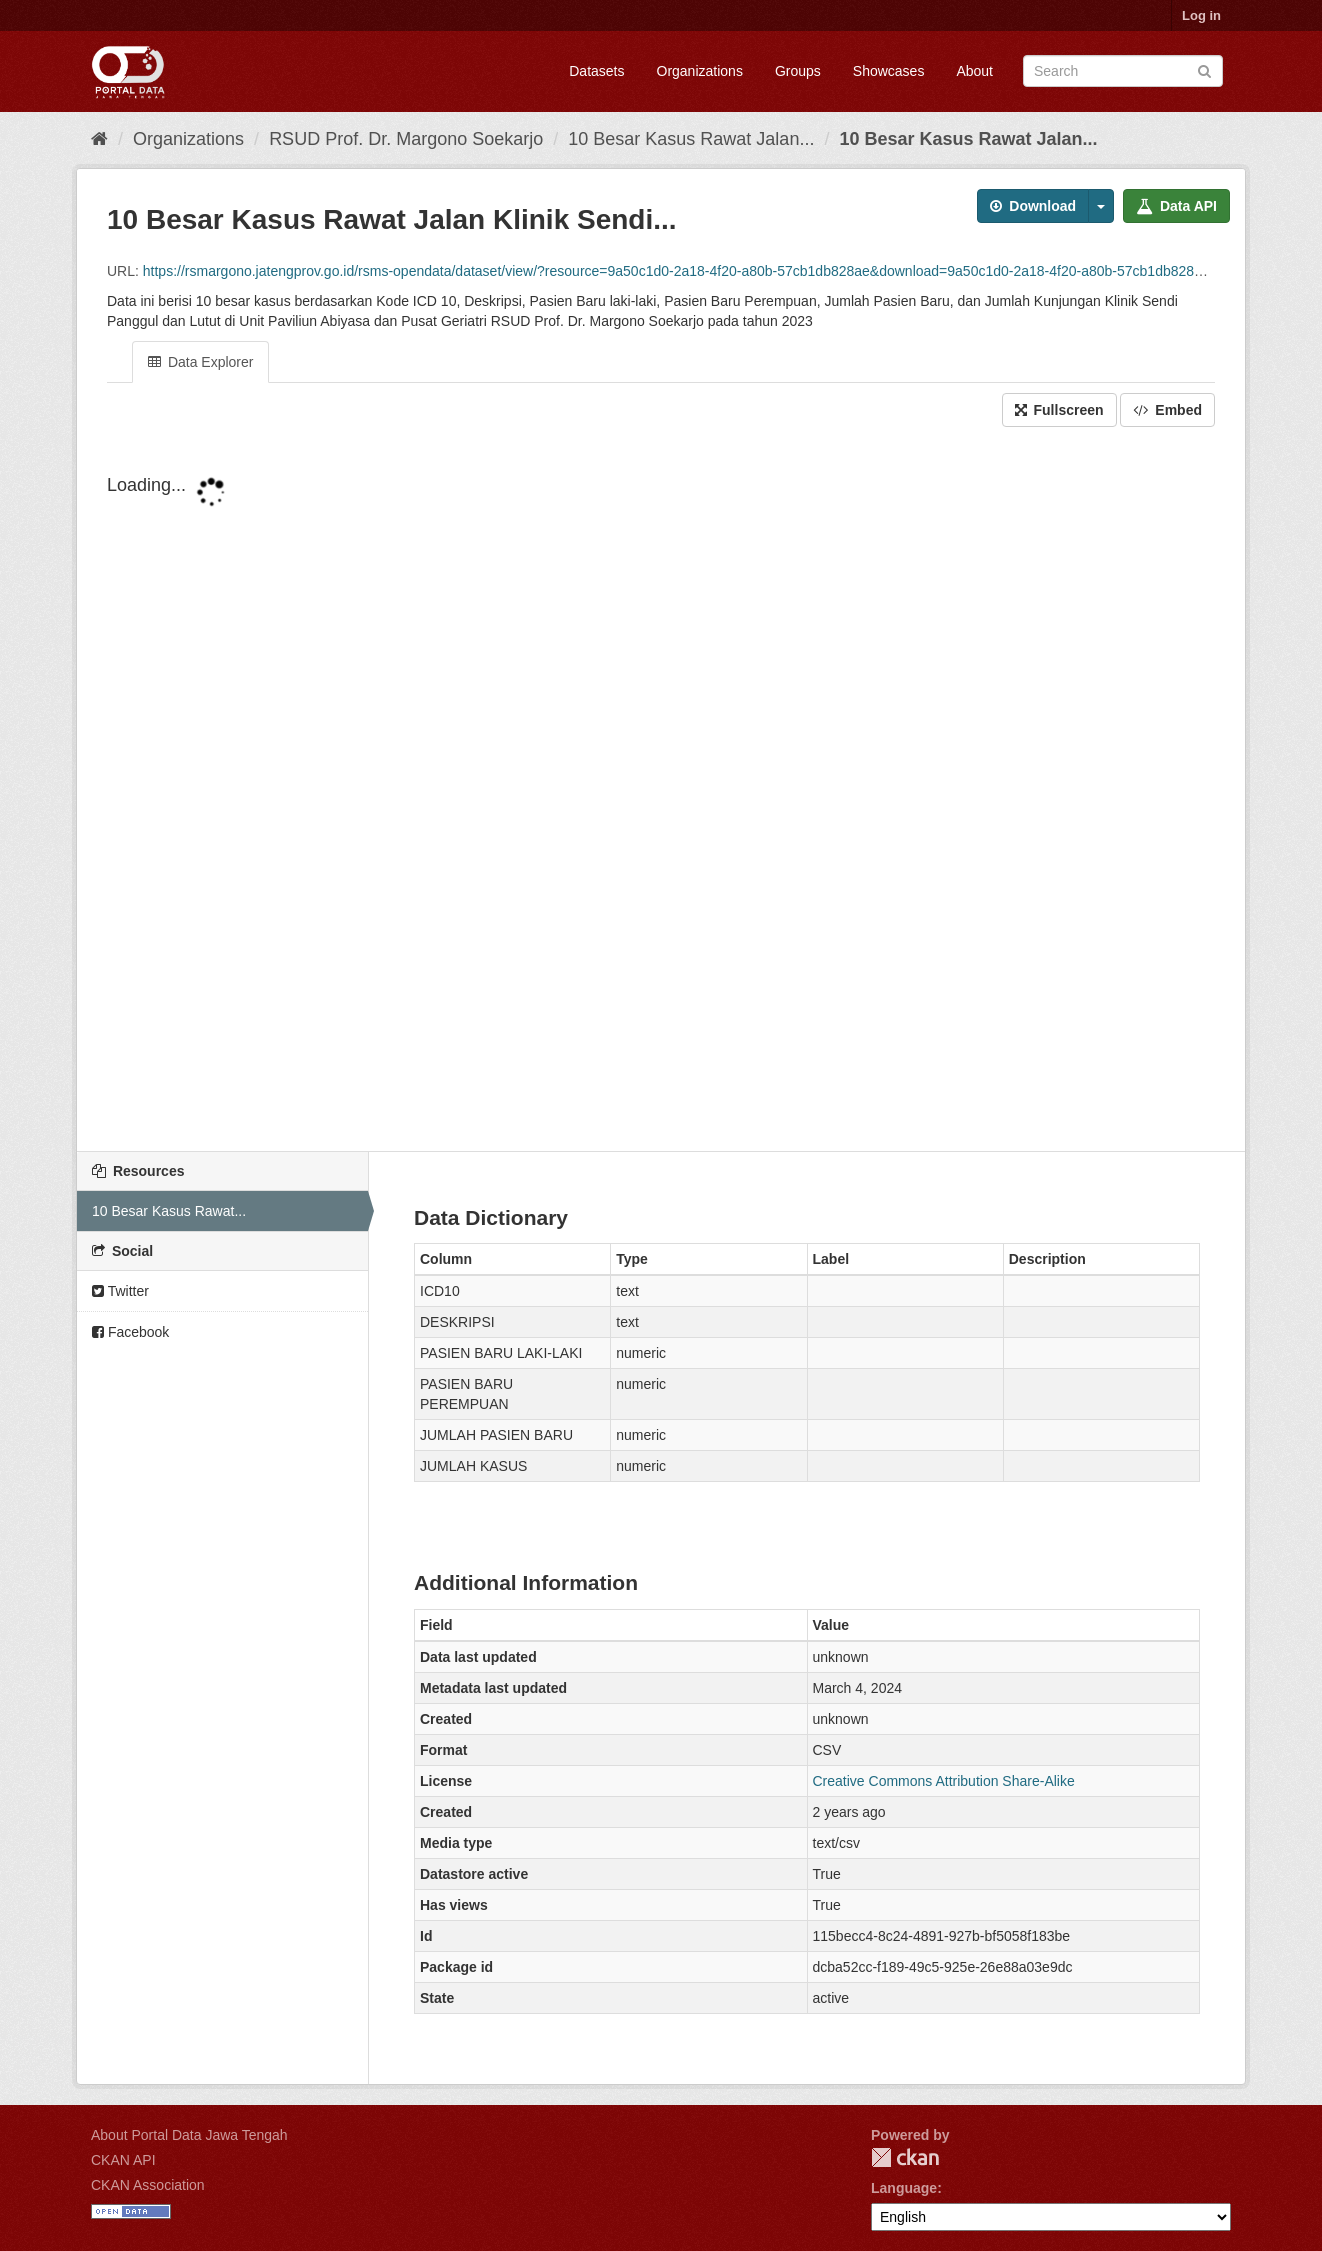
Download (1033, 206)
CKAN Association (148, 2185)
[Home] (99, 139)
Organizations (700, 71)
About (974, 71)
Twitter (120, 1291)
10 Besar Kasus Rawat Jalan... (691, 139)
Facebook (130, 1332)
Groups (798, 71)
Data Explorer (200, 362)
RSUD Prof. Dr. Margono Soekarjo (406, 139)
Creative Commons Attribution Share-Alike (944, 1781)
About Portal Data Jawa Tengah (189, 2135)
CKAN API (123, 2160)
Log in (1201, 15)
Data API (1176, 206)
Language (904, 2188)
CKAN (905, 2157)
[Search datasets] (1123, 71)
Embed (1167, 410)
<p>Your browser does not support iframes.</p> (661, 791)
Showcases (889, 71)
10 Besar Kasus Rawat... (169, 1211)
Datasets (596, 71)
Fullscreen (1059, 410)
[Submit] (1204, 69)
